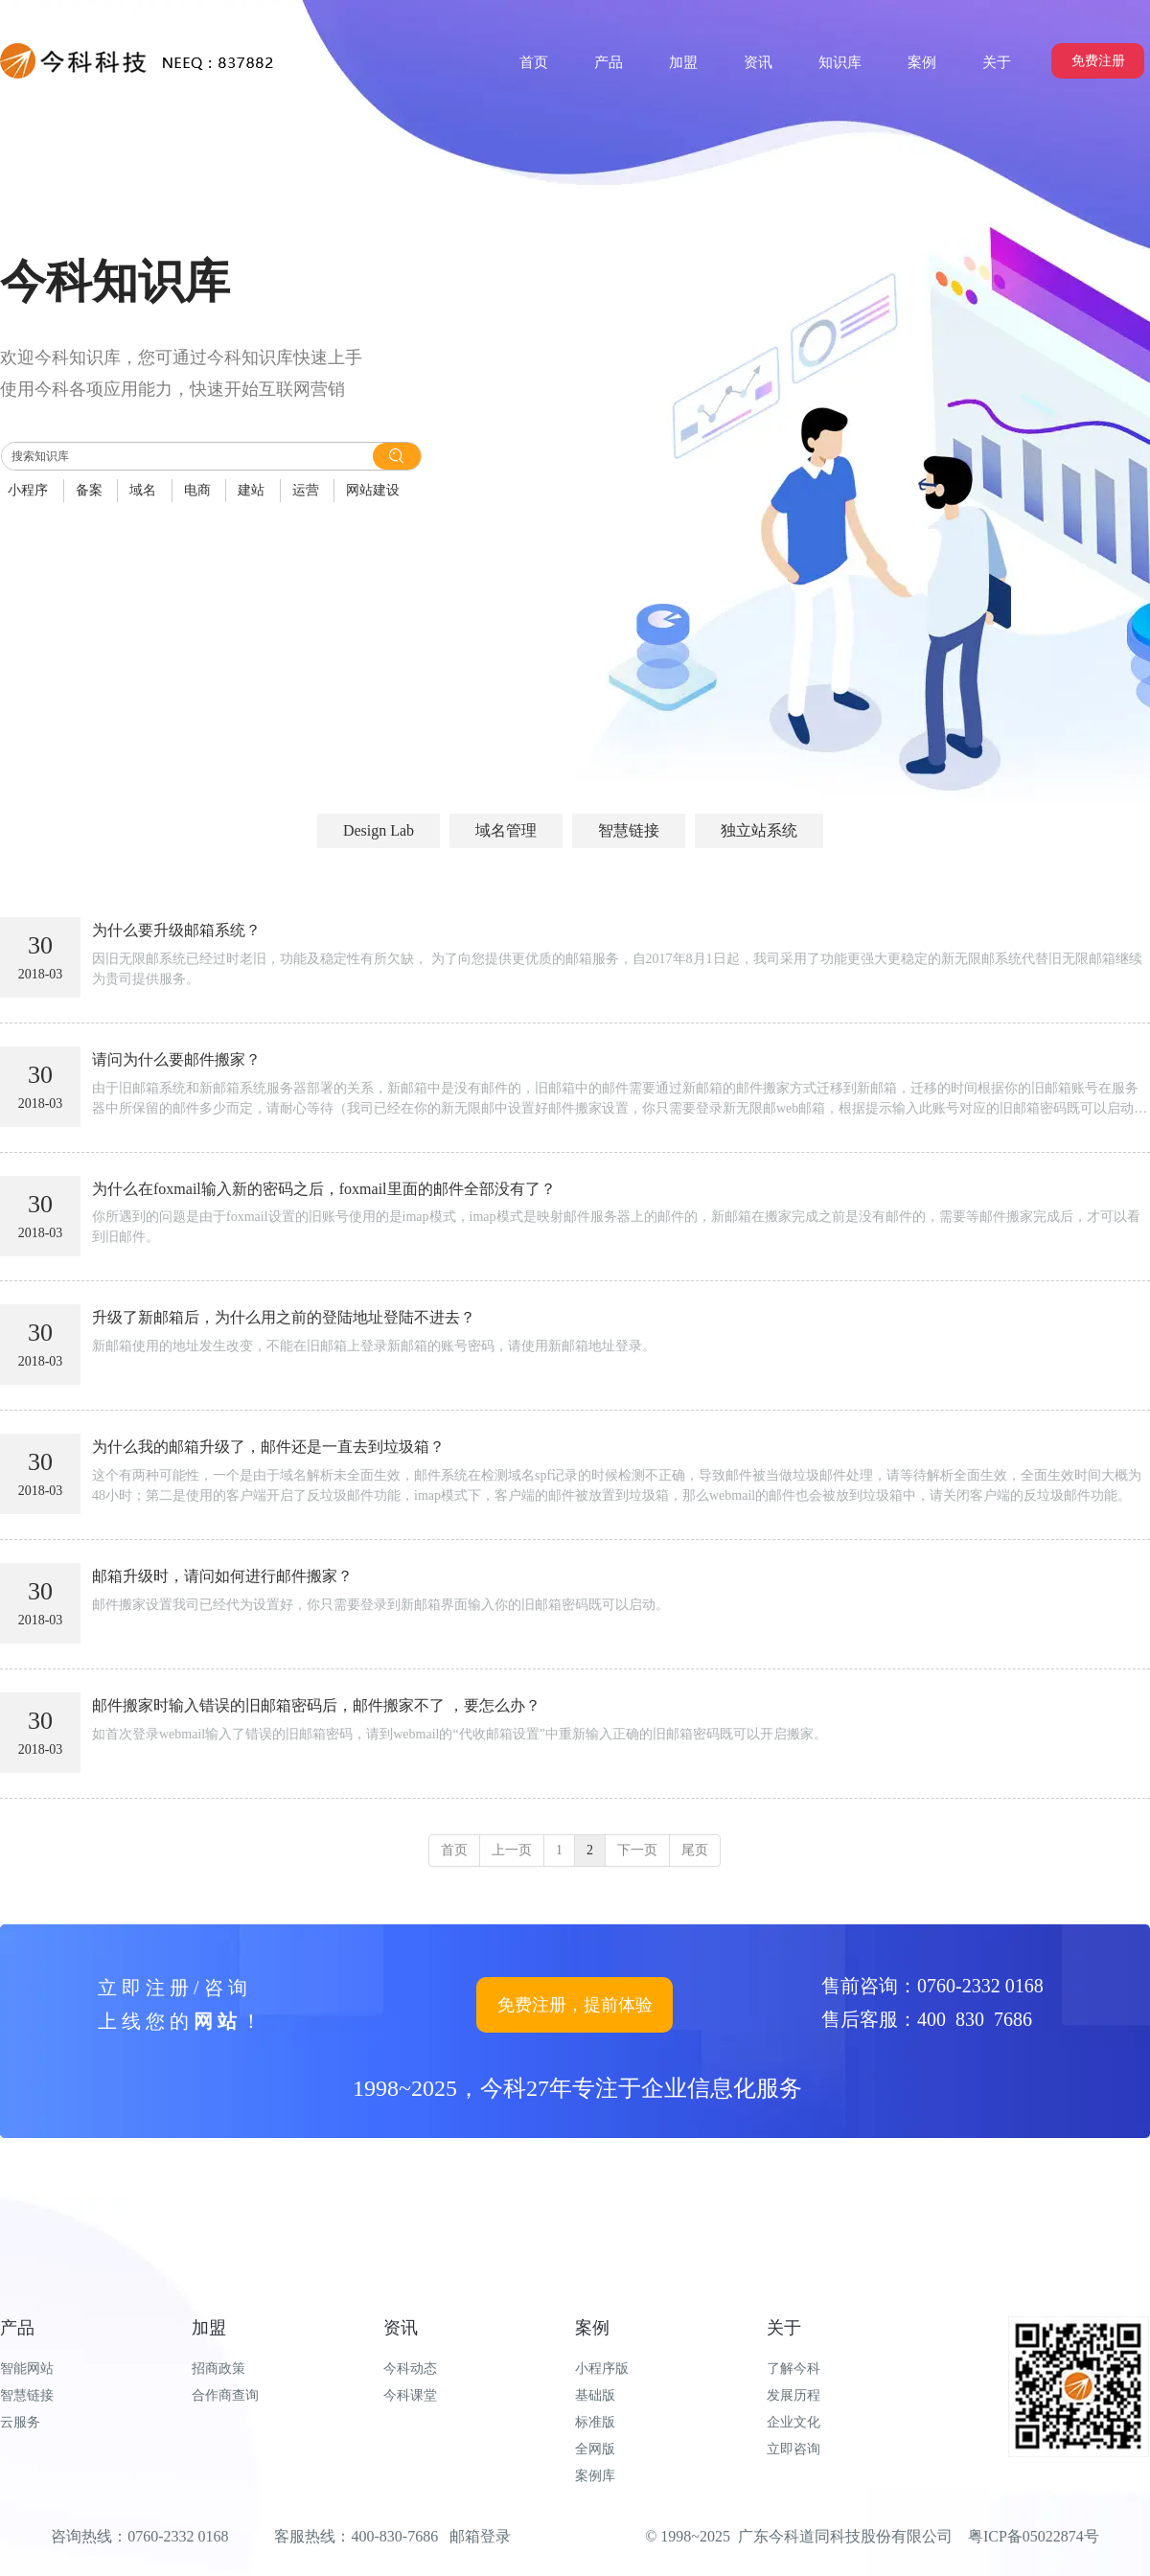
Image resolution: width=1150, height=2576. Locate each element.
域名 (142, 490)
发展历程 (793, 2395)
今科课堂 (410, 2395)
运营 (305, 490)
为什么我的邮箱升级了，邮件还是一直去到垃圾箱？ (268, 1446)
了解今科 (793, 2368)
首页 (454, 1850)
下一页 (637, 1850)
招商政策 (218, 2368)
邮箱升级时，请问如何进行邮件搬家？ (222, 1576)
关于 (784, 2327)
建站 (251, 490)
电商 (197, 490)
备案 (89, 490)
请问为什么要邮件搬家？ (176, 1059)
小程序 (28, 490)
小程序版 (602, 2368)
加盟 (209, 2327)
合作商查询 (225, 2395)
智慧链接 (27, 2395)
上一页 (512, 1850)
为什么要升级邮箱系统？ (176, 930)
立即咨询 (793, 2449)
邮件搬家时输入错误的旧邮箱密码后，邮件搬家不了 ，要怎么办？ (316, 1705)
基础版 (595, 2395)
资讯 (400, 2327)
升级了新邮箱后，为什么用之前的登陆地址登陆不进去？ (283, 1317)
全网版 (595, 2449)
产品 (17, 2327)
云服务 (20, 2422)
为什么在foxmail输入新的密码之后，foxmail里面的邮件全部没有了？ (324, 1189)
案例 (592, 2327)
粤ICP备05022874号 (1033, 2536)
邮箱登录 (480, 2536)
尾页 (694, 1850)
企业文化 (793, 2422)
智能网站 (27, 2368)
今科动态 (410, 2368)
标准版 (595, 2422)
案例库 (595, 2476)
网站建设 (373, 490)
